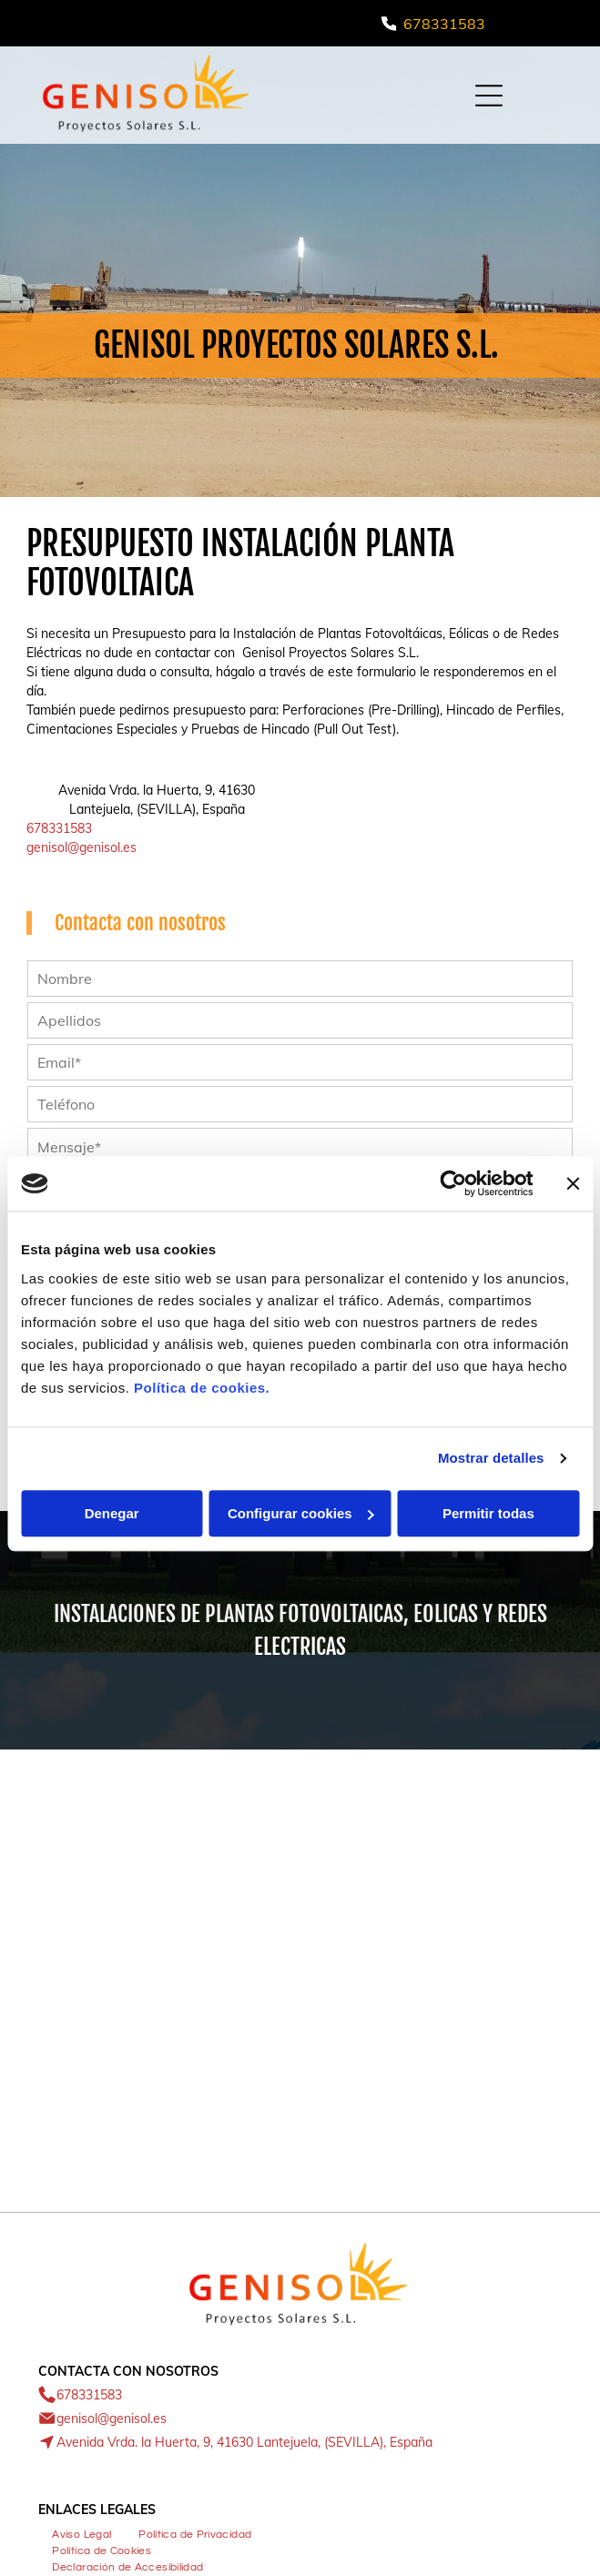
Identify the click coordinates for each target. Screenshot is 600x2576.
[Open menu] (489, 95)
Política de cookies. (201, 1387)
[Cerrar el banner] (572, 1183)
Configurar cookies (301, 1513)
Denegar (112, 1513)
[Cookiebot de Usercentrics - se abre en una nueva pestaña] (453, 1183)
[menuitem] (81, 2532)
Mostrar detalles (491, 1457)
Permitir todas (488, 1513)
